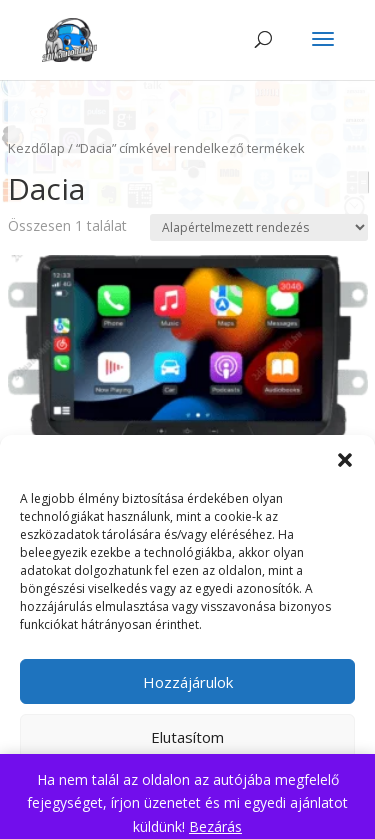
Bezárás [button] (215, 826)
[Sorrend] (259, 227)
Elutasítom (187, 737)
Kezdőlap (36, 148)
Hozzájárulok (188, 682)
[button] (345, 460)
